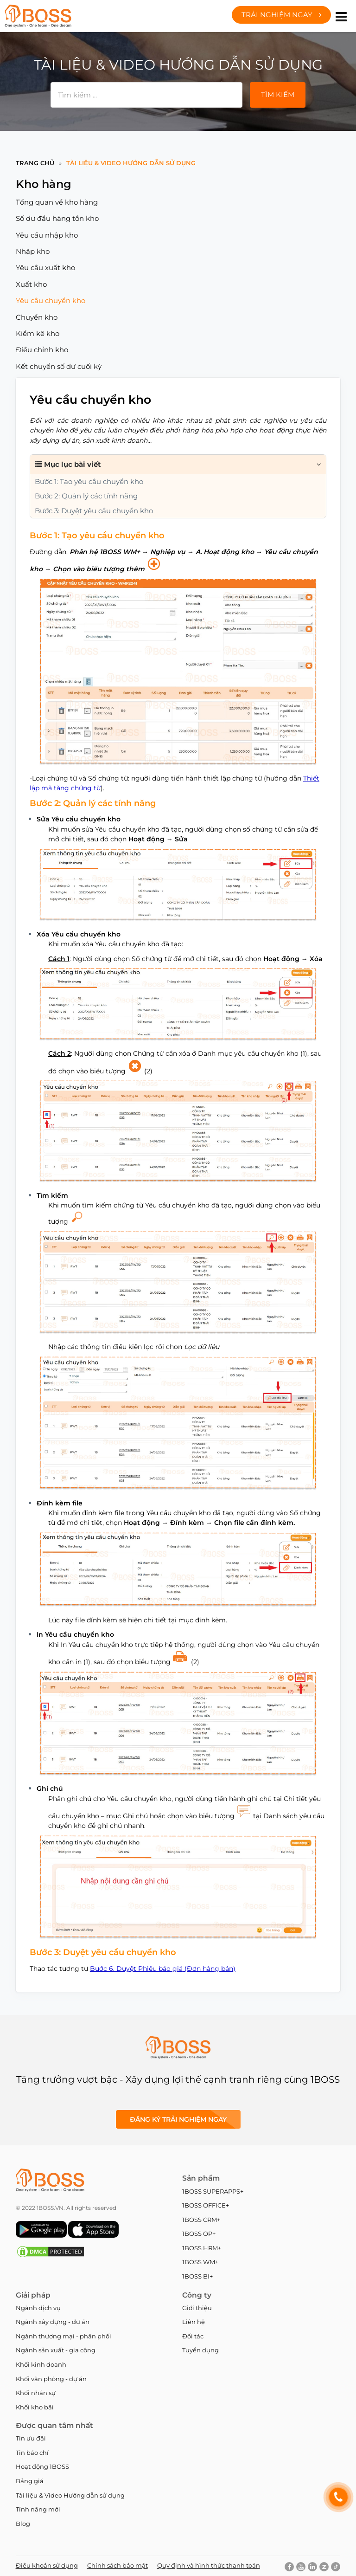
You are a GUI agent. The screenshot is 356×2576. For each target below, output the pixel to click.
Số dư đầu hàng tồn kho (57, 218)
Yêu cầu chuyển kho (50, 300)
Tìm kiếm (277, 94)
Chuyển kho (36, 317)
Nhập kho (33, 251)
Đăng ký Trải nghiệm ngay (178, 2119)
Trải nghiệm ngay (281, 14)
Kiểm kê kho (37, 333)
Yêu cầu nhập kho (47, 235)
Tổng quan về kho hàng (57, 202)
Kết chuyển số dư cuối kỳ (59, 366)
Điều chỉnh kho (42, 349)
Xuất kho (31, 284)
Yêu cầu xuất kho (45, 267)
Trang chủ (35, 163)
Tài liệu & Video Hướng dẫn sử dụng (131, 163)
